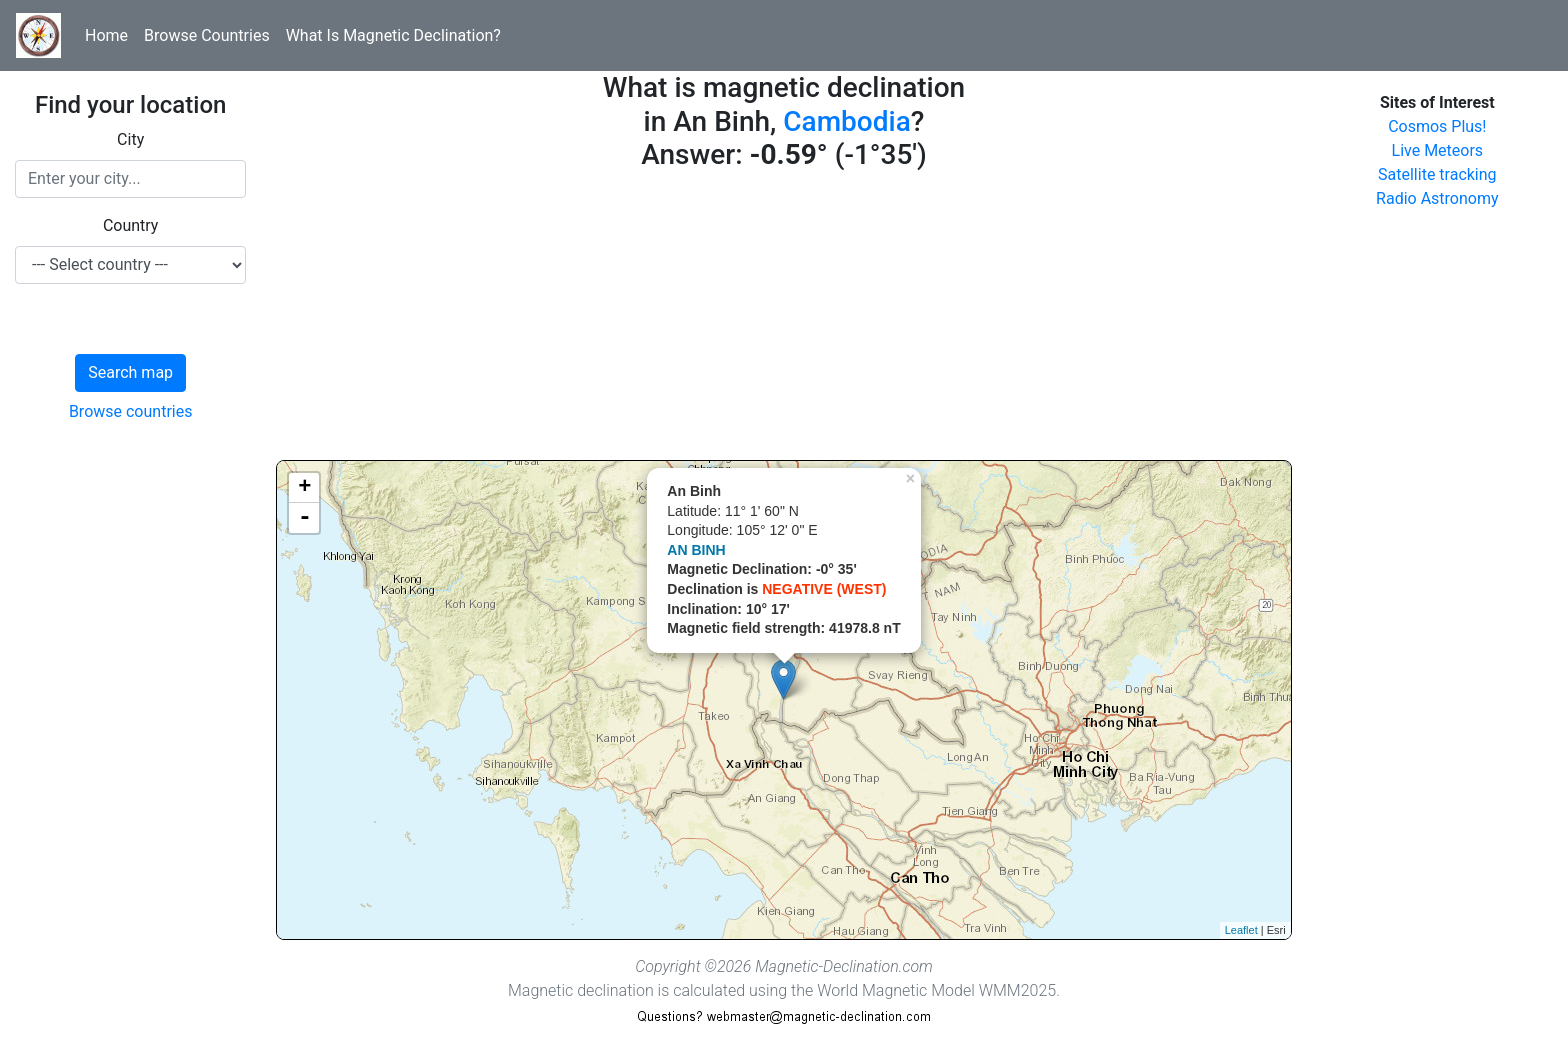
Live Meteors (1438, 150)
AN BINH (696, 550)
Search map (130, 372)
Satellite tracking (1437, 174)
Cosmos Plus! (1437, 126)
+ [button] (304, 488)
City (130, 139)
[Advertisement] (783, 320)
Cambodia (846, 121)
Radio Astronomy (1437, 198)
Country (131, 225)
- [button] (305, 518)
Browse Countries (207, 35)
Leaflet (1241, 930)
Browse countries (131, 411)
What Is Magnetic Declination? (393, 35)
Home (106, 35)
